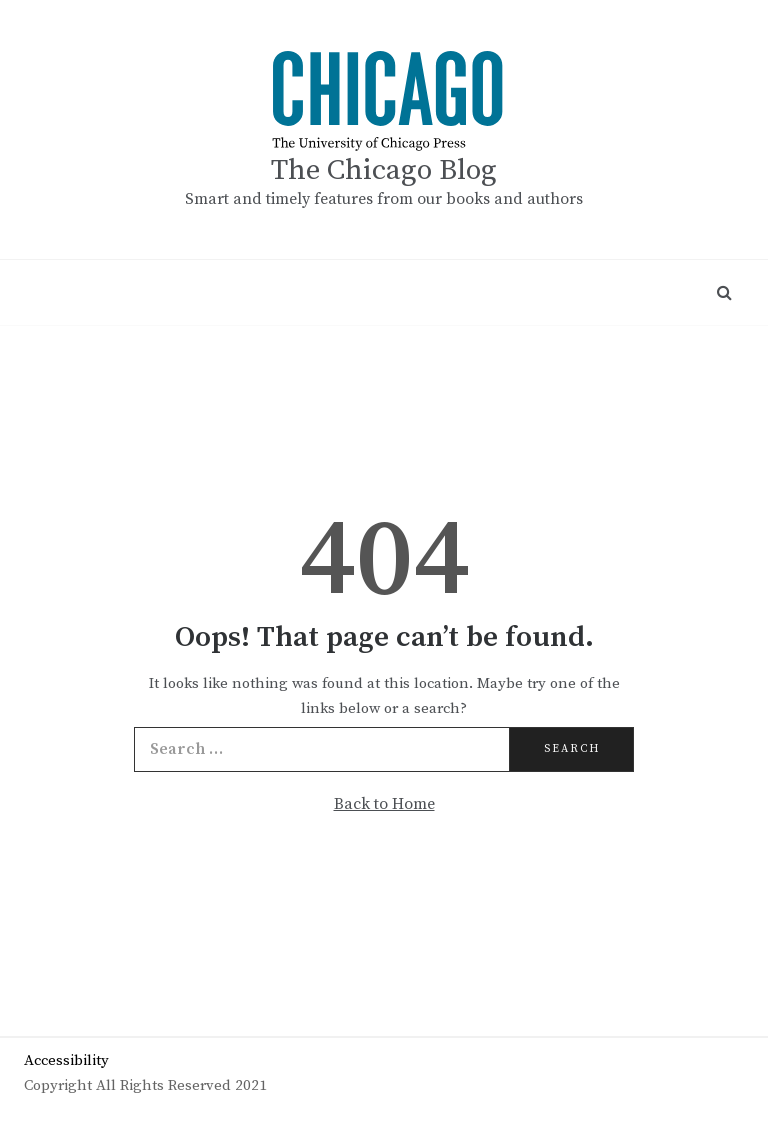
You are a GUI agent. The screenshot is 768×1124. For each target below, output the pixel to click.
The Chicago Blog (384, 170)
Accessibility (66, 1060)
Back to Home (384, 804)
